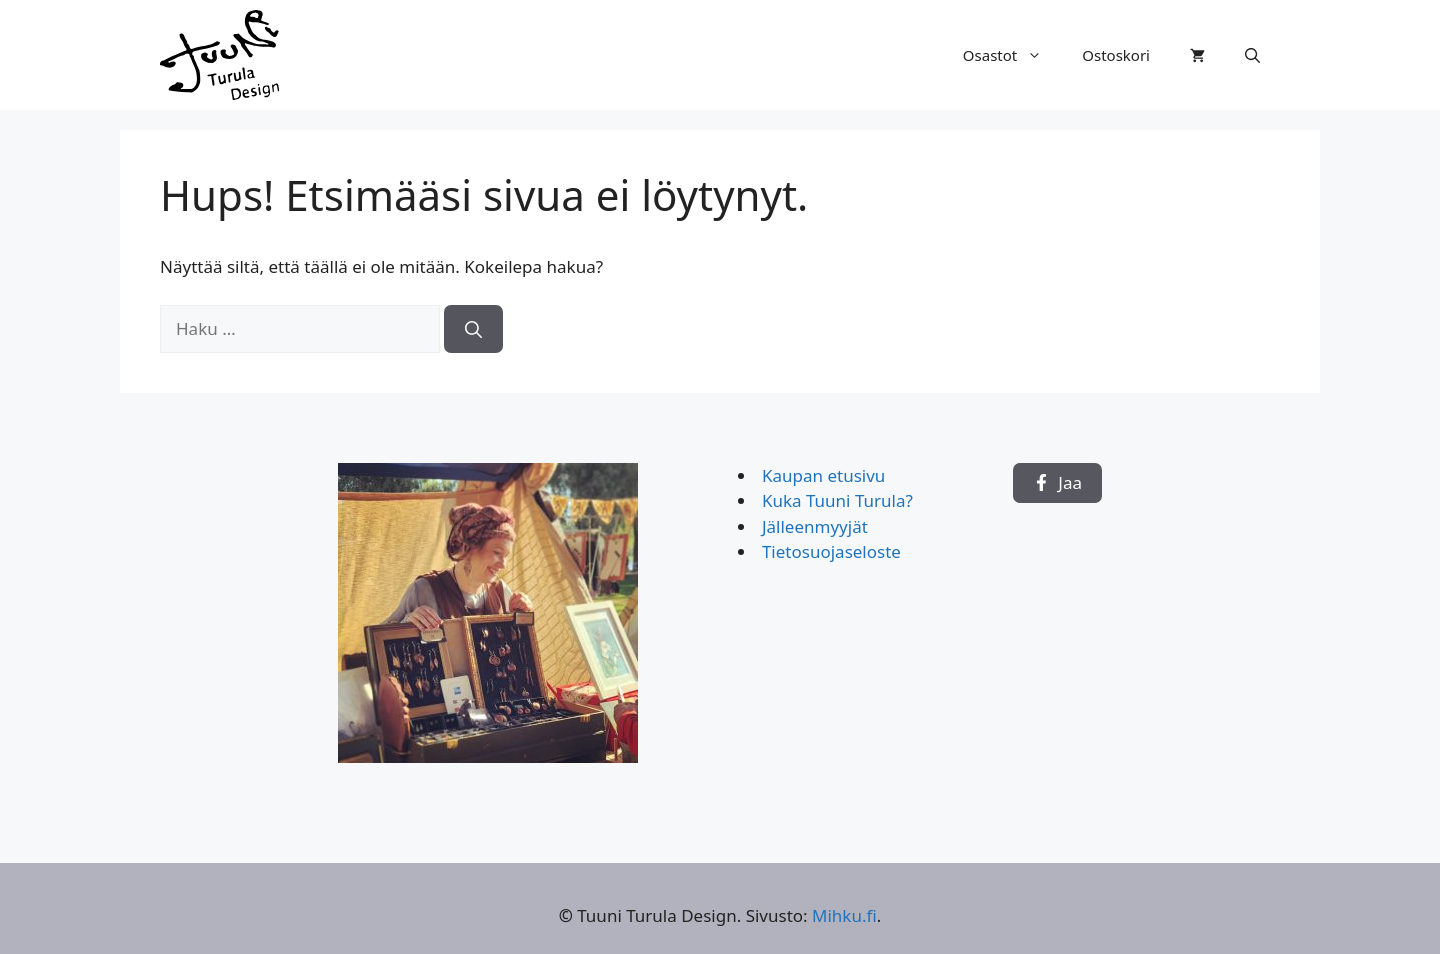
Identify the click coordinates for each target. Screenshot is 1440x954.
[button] (1252, 55)
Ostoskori (1116, 55)
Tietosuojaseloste (831, 551)
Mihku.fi (844, 915)
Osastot (1012, 55)
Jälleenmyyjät (815, 526)
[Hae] (473, 329)
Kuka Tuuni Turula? (837, 500)
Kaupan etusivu (823, 475)
